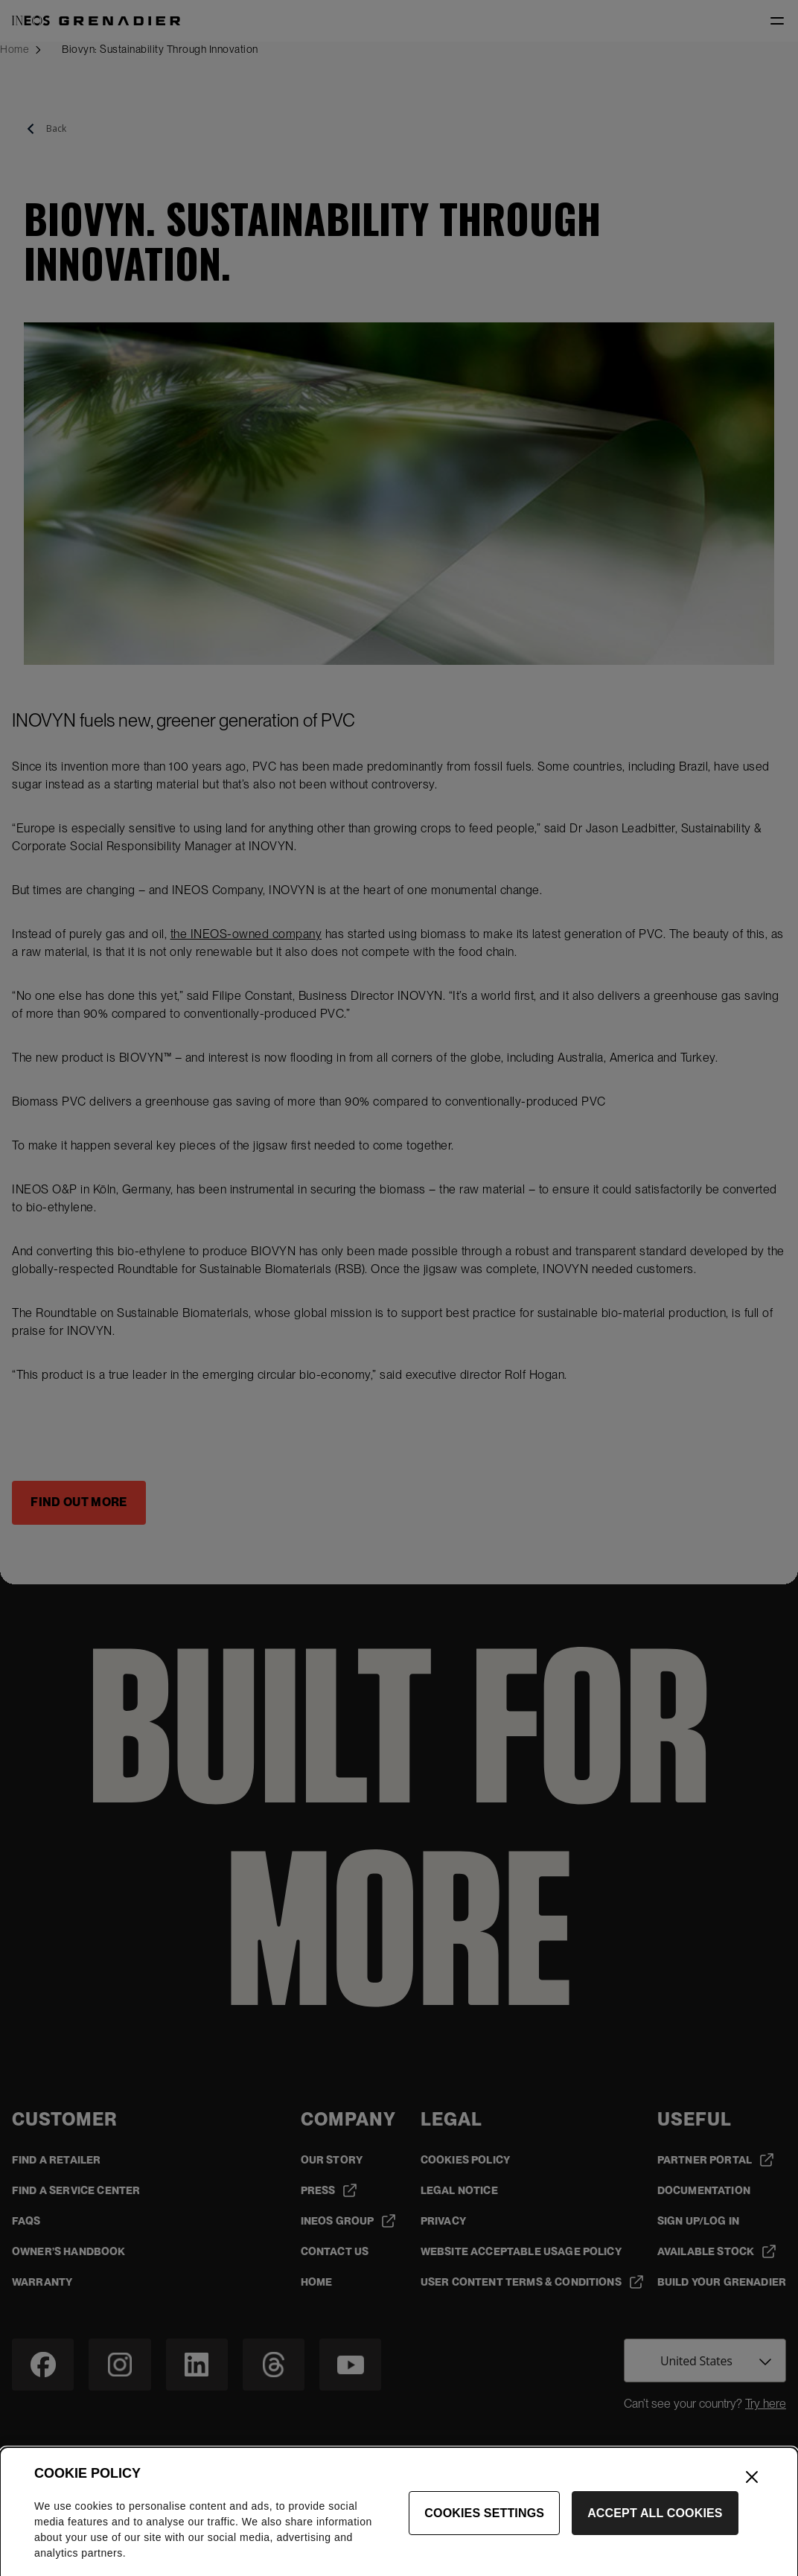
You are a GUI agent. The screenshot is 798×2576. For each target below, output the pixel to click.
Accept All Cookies (655, 2539)
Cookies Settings (484, 2539)
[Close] (752, 2503)
